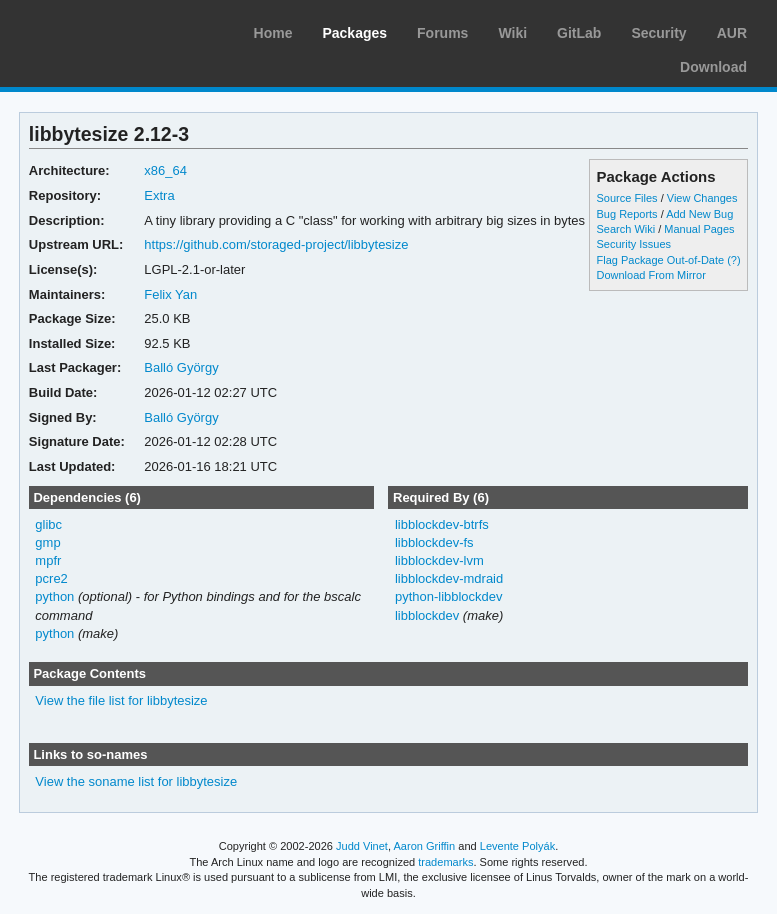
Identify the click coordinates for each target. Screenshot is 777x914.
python (54, 596)
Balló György (181, 367)
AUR (732, 33)
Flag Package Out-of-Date (661, 260)
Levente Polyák (517, 846)
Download (713, 67)
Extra (159, 195)
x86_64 (165, 170)
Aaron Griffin (424, 846)
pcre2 (51, 578)
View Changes (702, 198)
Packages (354, 33)
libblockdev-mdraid (449, 578)
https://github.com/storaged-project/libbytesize (276, 244)
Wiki (512, 33)
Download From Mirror (651, 275)
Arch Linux (110, 30)
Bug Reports (627, 214)
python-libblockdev (449, 596)
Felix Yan (170, 294)
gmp (47, 542)
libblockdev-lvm (439, 560)
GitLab (579, 33)
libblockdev (427, 615)
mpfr (48, 560)
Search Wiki (626, 229)
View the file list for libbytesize (121, 700)
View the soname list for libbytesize (136, 781)
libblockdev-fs (434, 542)
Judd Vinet (362, 846)
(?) (733, 260)
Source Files (627, 198)
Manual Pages (699, 229)
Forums (442, 33)
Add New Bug (699, 214)
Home (273, 33)
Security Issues (634, 244)
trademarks (445, 862)
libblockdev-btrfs (442, 524)
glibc (48, 524)
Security (658, 33)
